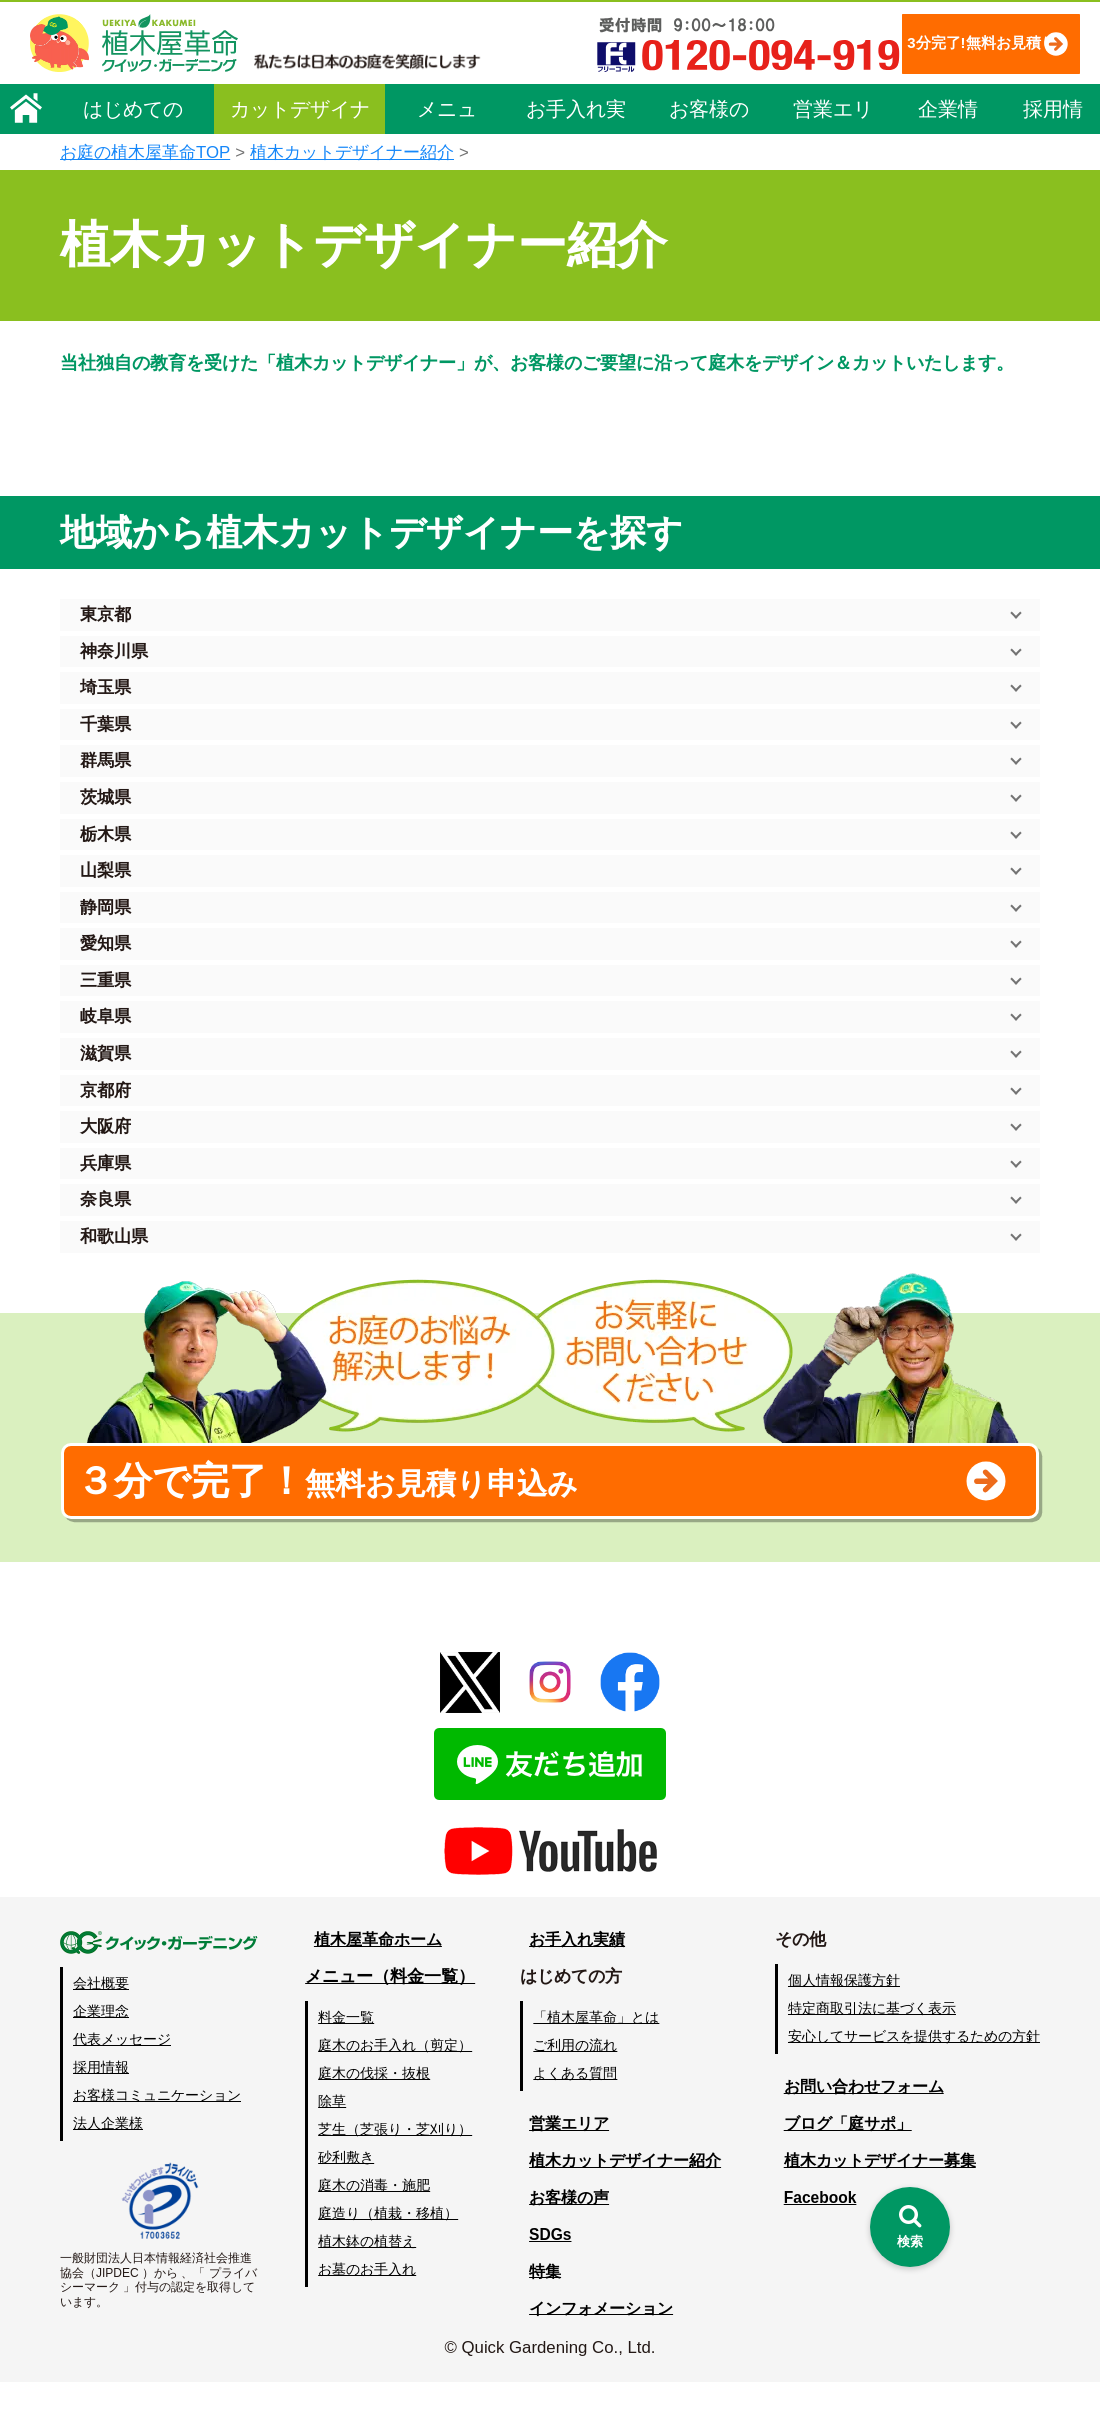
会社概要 (101, 2017)
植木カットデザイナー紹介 (352, 152)
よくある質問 (579, 2107)
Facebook (814, 2231)
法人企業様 (108, 2158)
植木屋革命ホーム (375, 1973)
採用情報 (1053, 114)
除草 (334, 2135)
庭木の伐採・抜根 (376, 2107)
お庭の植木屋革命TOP (145, 152)
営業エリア (833, 114)
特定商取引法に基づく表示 (872, 2042)
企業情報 (948, 114)
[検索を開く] (910, 2227)
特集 (541, 2305)
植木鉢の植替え (369, 2276)
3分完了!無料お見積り (935, 42)
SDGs (547, 2268)
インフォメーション (600, 2342)
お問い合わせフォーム (860, 2120)
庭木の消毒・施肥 (376, 2219)
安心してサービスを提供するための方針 (914, 2070)
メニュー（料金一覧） (392, 2010)
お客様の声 (709, 114)
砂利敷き (348, 2191)
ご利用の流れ (579, 2079)
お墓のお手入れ (369, 2304)
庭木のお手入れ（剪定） (397, 2079)
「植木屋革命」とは (600, 2051)
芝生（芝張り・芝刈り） (397, 2163)
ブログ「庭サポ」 (843, 2157)
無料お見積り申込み (485, 1504)
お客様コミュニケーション (157, 2130)
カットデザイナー (300, 114)
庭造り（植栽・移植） (390, 2247)
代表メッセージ (122, 2074)
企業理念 (101, 2045)
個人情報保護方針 (844, 2014)
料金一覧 (348, 2051)
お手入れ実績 (576, 114)
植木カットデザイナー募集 (877, 2194)
